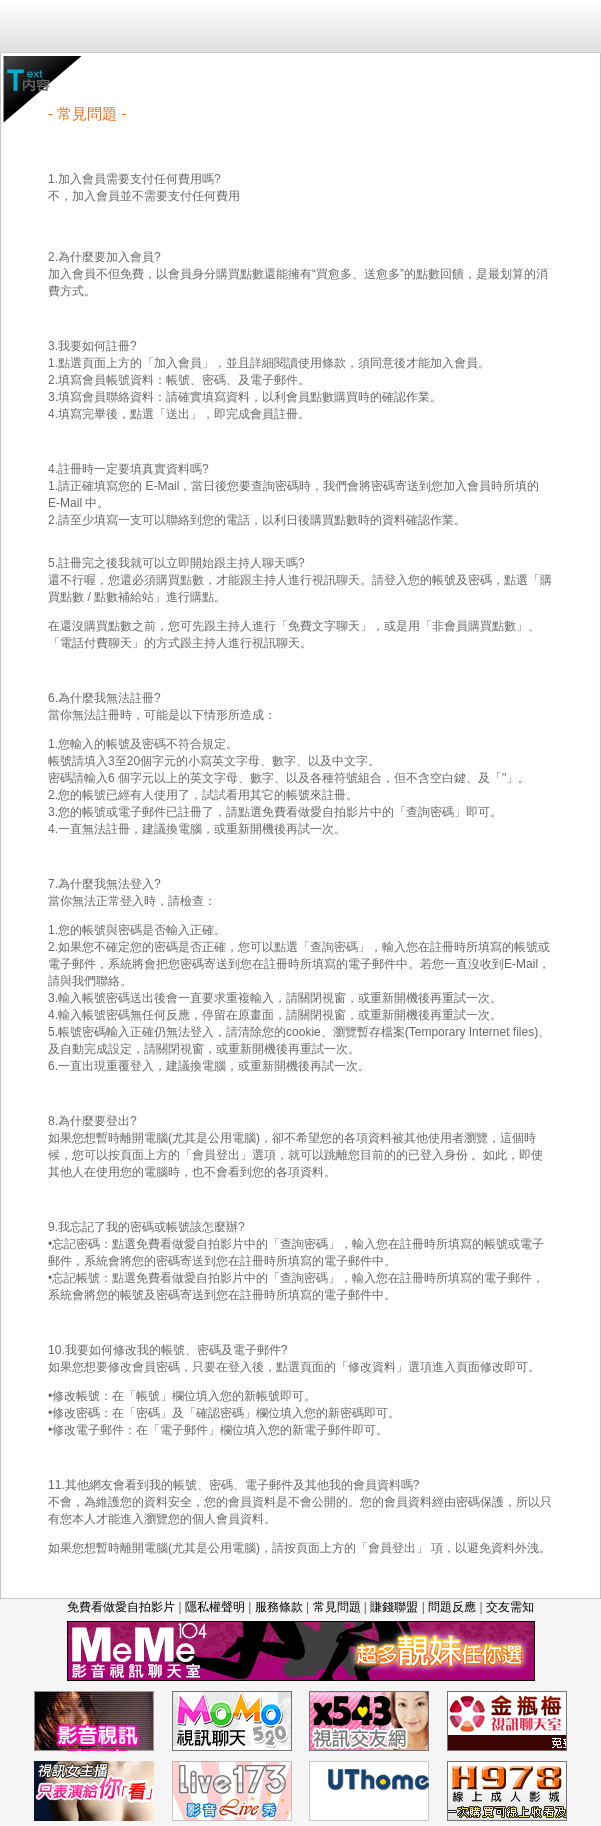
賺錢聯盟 (394, 1607)
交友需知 (510, 1607)
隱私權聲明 (215, 1607)
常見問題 (337, 1607)
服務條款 (279, 1607)
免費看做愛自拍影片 (121, 1607)
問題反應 (452, 1607)
